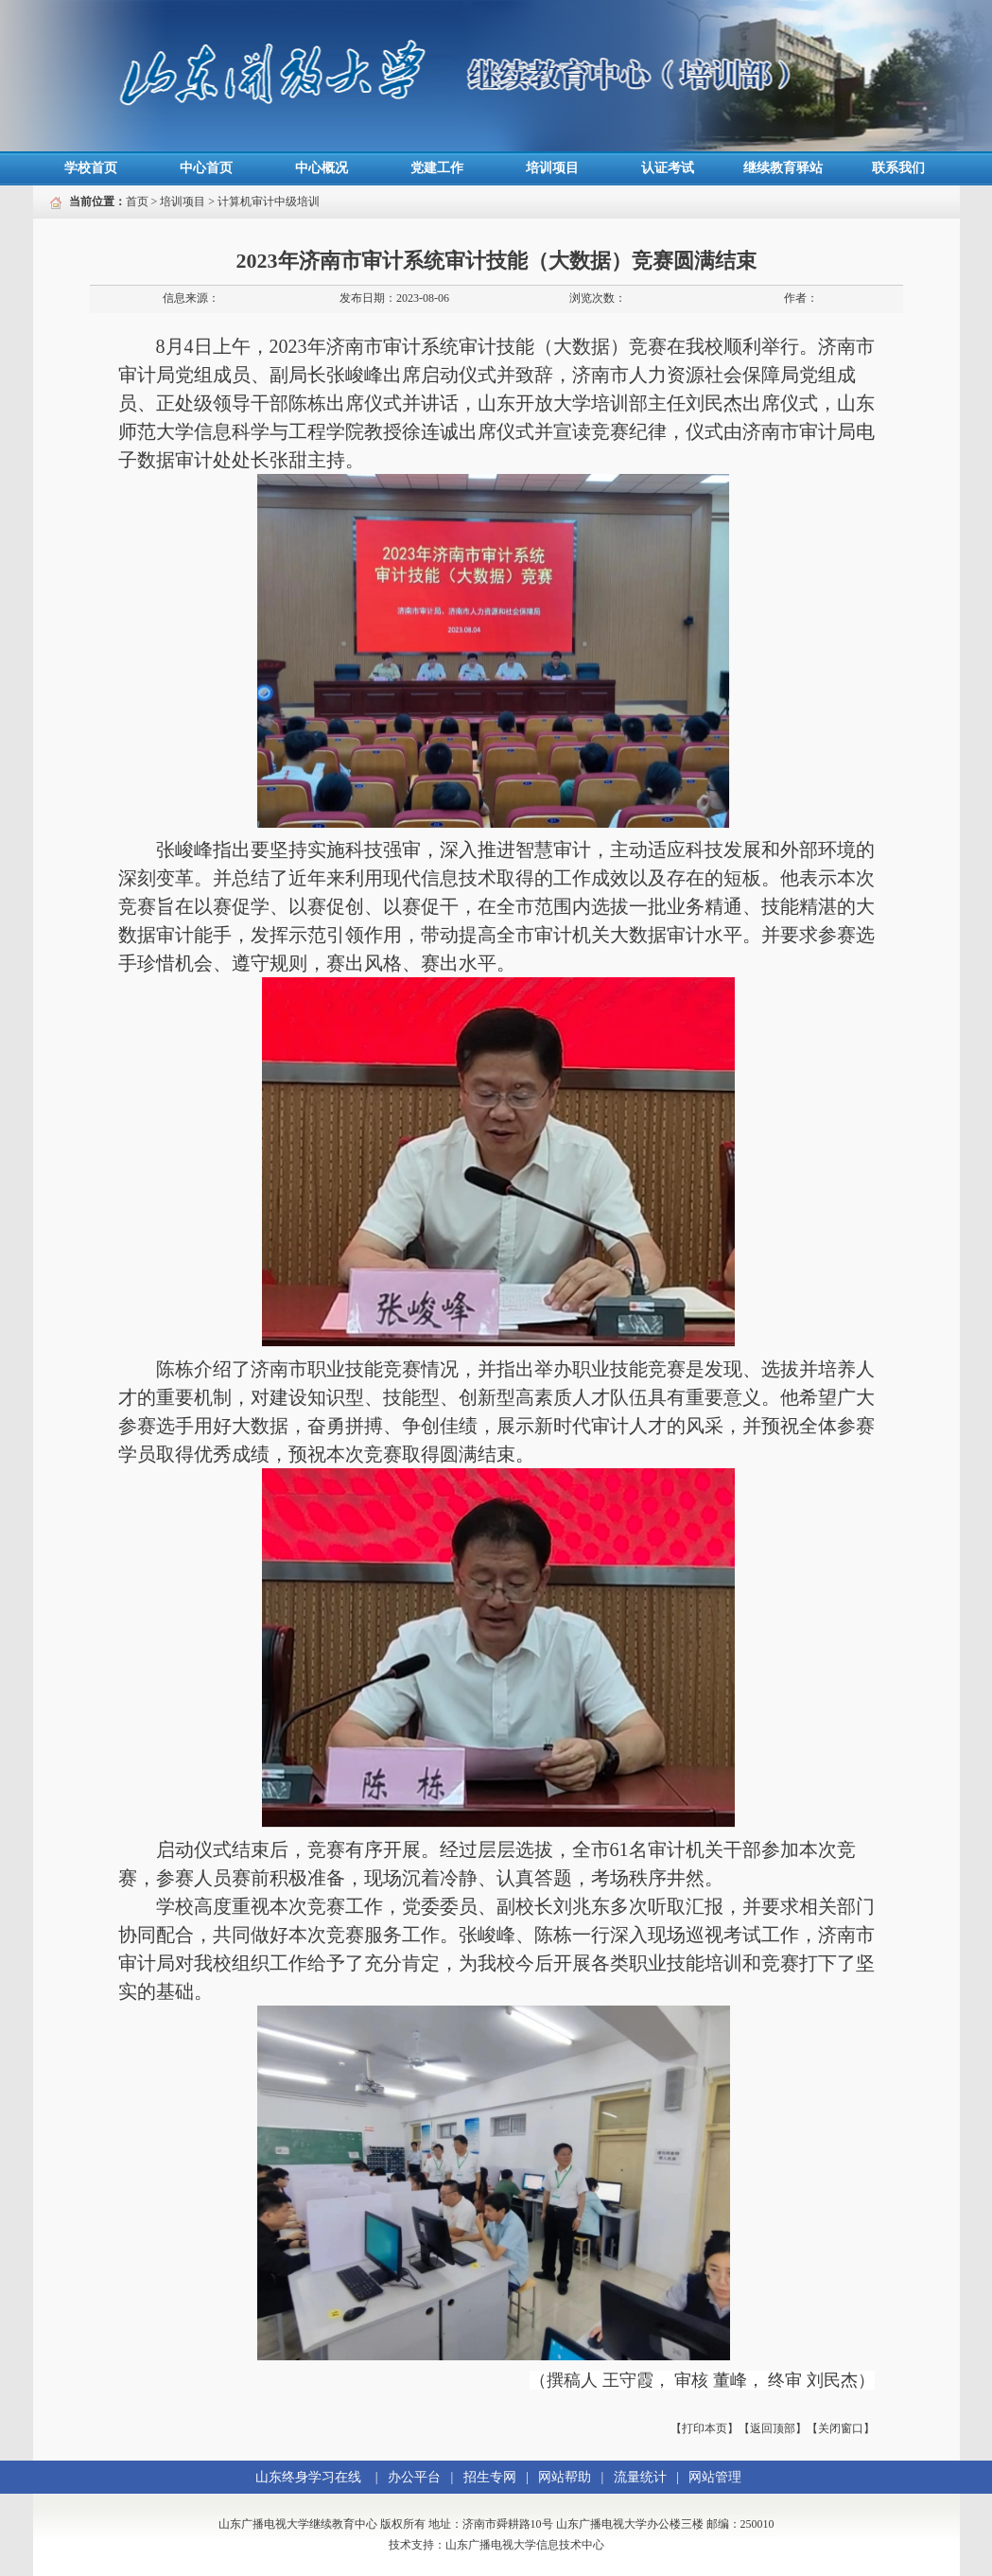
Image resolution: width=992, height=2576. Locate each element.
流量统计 (640, 2477)
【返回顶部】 (773, 2428)
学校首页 (90, 168)
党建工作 (436, 168)
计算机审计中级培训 (269, 201)
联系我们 (898, 168)
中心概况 (321, 168)
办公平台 (414, 2477)
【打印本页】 (704, 2428)
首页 (137, 201)
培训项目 (552, 168)
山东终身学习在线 (308, 2477)
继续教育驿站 (783, 168)
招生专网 (489, 2477)
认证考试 (667, 168)
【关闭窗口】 (841, 2428)
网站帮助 (564, 2477)
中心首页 (206, 168)
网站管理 (714, 2477)
